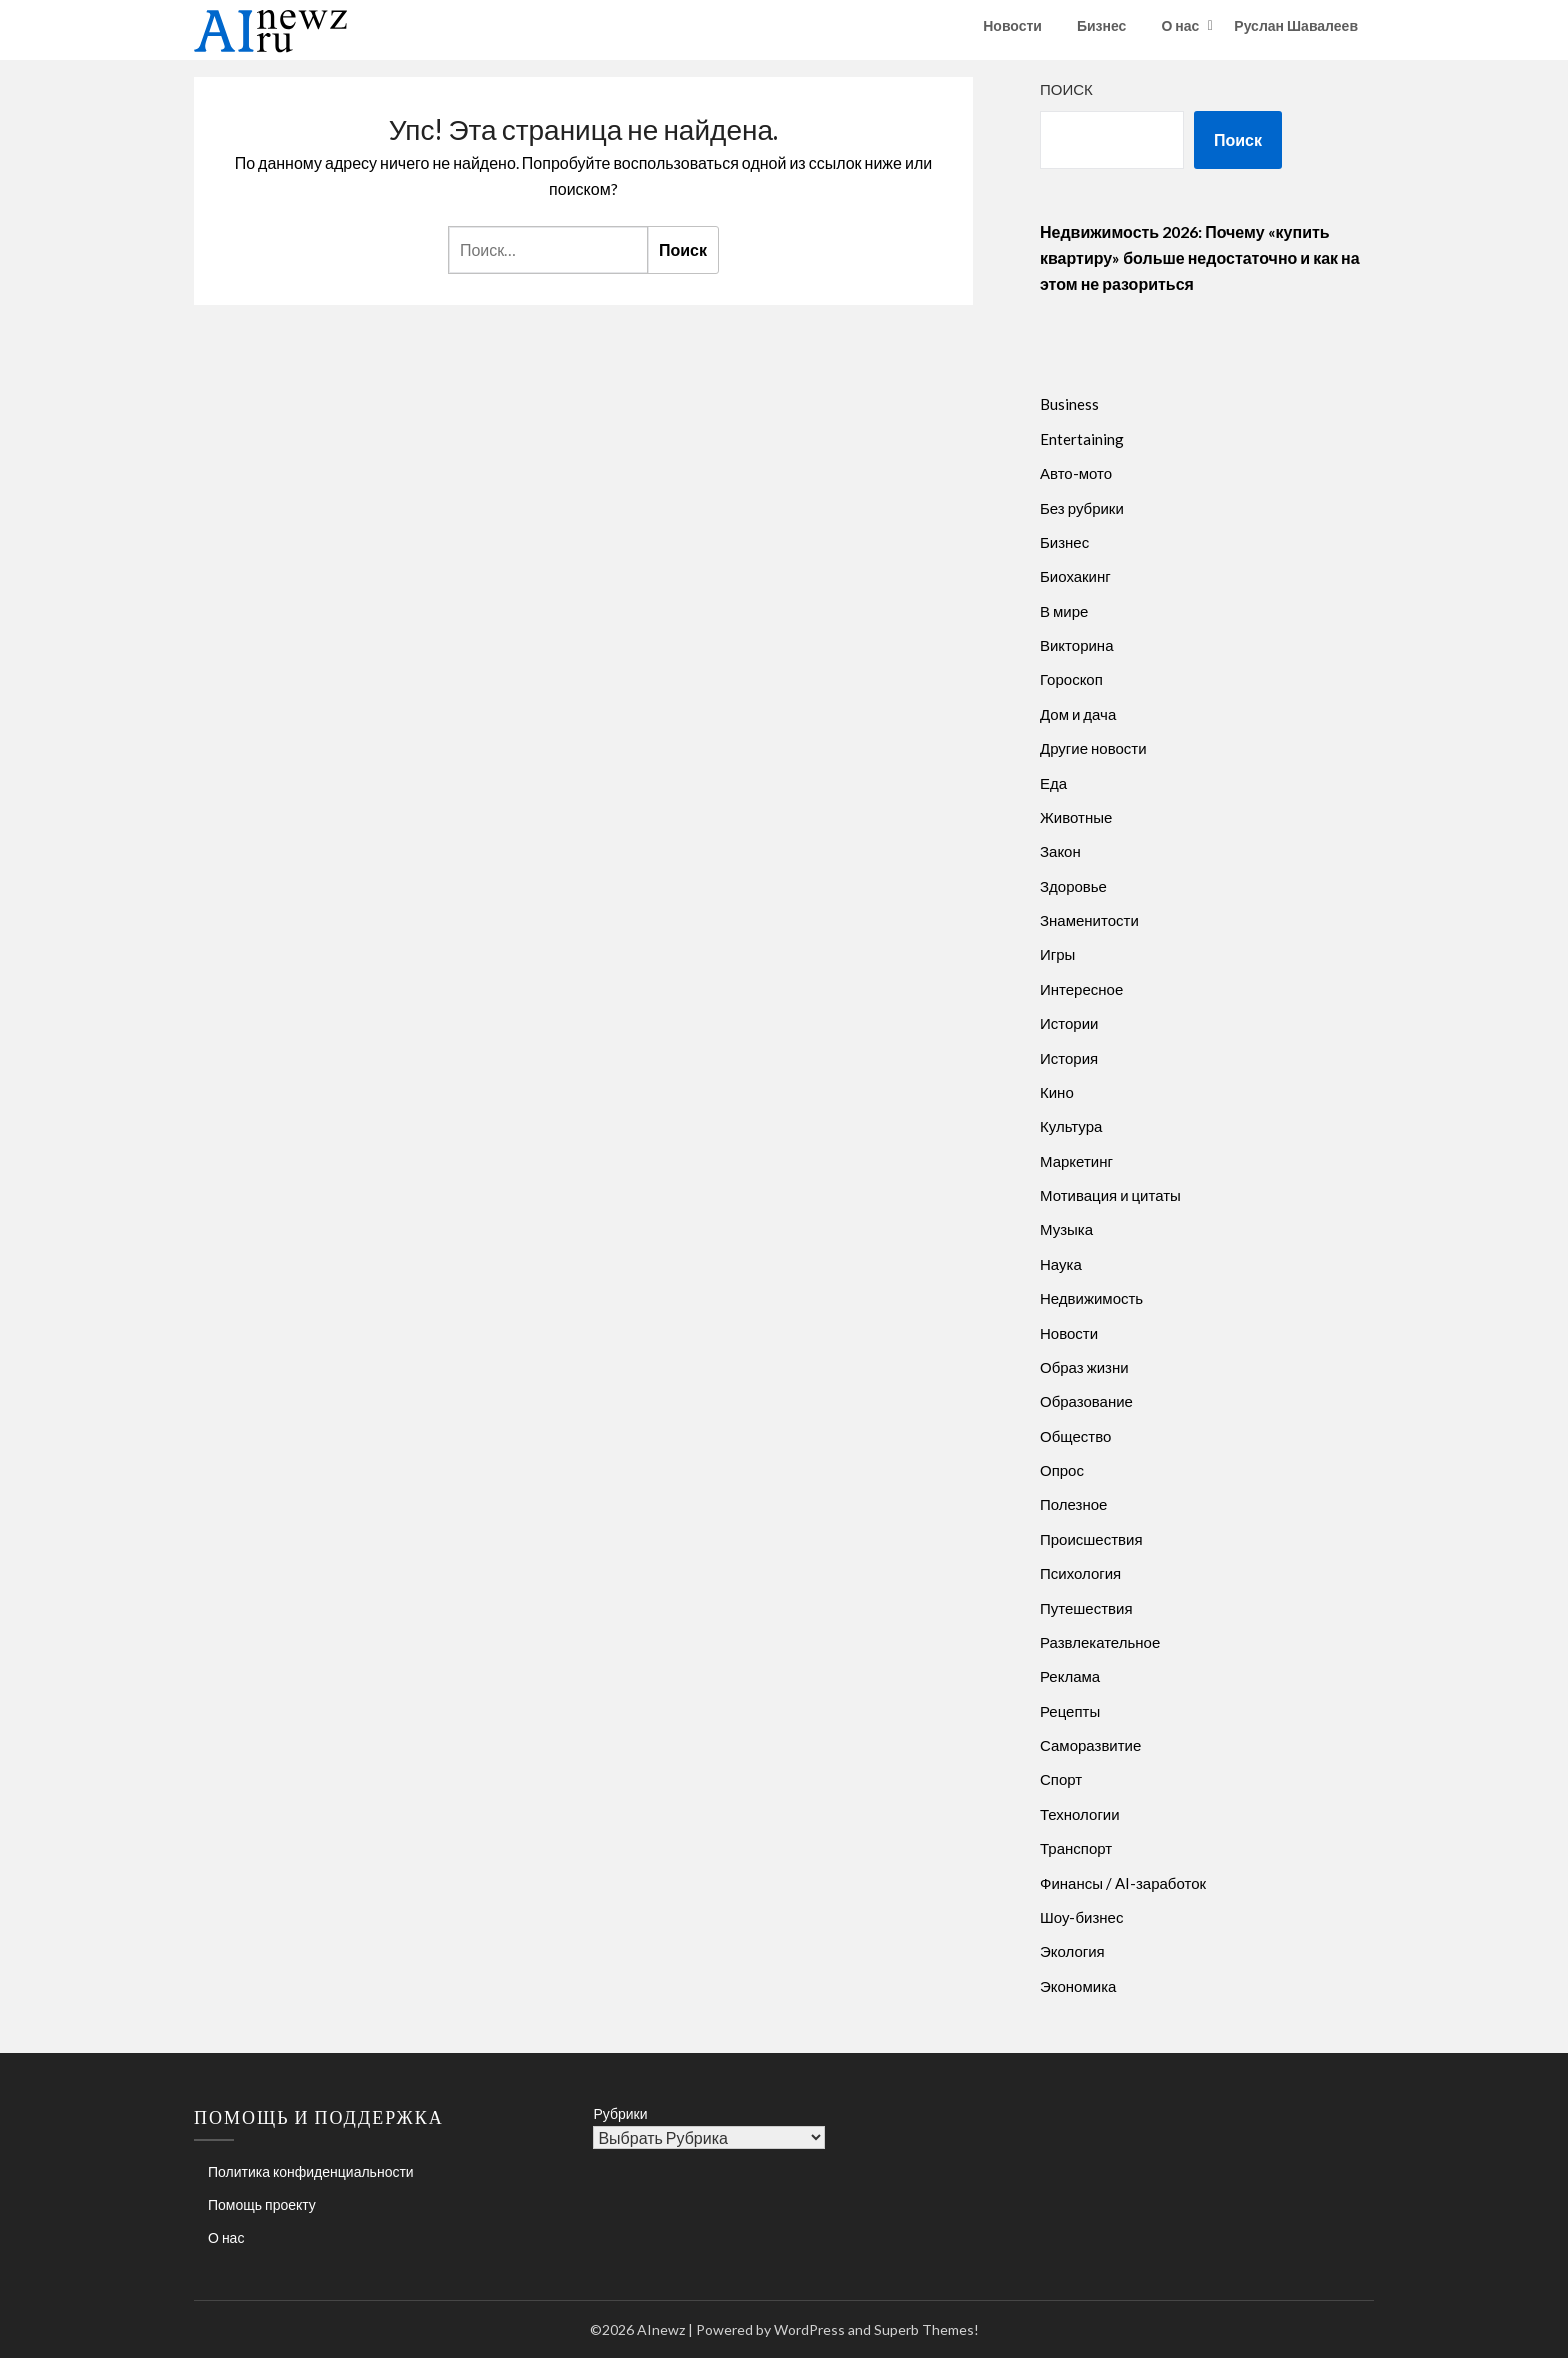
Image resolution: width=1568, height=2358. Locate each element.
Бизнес (1101, 25)
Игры (1057, 954)
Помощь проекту (262, 2204)
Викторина (1077, 645)
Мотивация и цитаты (1110, 1195)
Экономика (1078, 1986)
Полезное (1073, 1504)
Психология (1080, 1573)
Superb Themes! (926, 2329)
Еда (1053, 783)
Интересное (1081, 989)
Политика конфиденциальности (311, 2171)
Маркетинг (1076, 1161)
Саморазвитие (1090, 1745)
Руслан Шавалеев (1296, 25)
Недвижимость (1091, 1298)
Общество (1075, 1436)
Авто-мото (1076, 473)
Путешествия (1086, 1608)
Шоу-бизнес (1081, 1917)
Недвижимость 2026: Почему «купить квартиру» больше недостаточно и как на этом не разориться (1200, 257)
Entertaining (1082, 439)
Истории (1069, 1023)
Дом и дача (1078, 714)
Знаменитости (1089, 920)
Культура (1071, 1126)
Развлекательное (1100, 1642)
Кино (1057, 1092)
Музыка (1066, 1229)
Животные (1076, 817)
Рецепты (1070, 1711)
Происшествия (1091, 1539)
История (1069, 1058)
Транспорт (1076, 1848)
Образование (1086, 1401)
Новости (1012, 25)
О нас (1180, 25)
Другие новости (1093, 748)
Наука (1061, 1264)
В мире (1064, 611)
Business (1069, 404)
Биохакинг (1075, 576)
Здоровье (1073, 886)
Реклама (1070, 1676)
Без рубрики (1082, 508)
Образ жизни (1084, 1367)
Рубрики (620, 2113)
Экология (1072, 1951)
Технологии (1080, 1814)
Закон (1060, 851)
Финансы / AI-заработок (1123, 1883)
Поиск (1066, 89)
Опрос (1062, 1470)
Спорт (1061, 1779)
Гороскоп (1071, 679)
